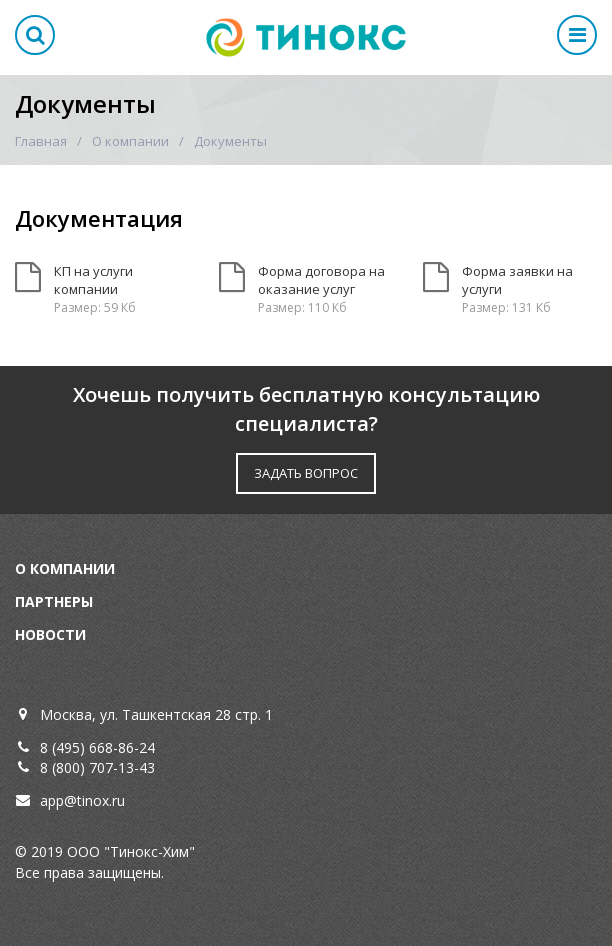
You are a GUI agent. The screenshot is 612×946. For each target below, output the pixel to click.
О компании (130, 141)
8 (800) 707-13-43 (97, 767)
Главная (41, 141)
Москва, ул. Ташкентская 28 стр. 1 (156, 714)
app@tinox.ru (82, 800)
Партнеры (54, 601)
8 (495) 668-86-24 (97, 747)
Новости (50, 634)
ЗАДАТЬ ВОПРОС (306, 473)
